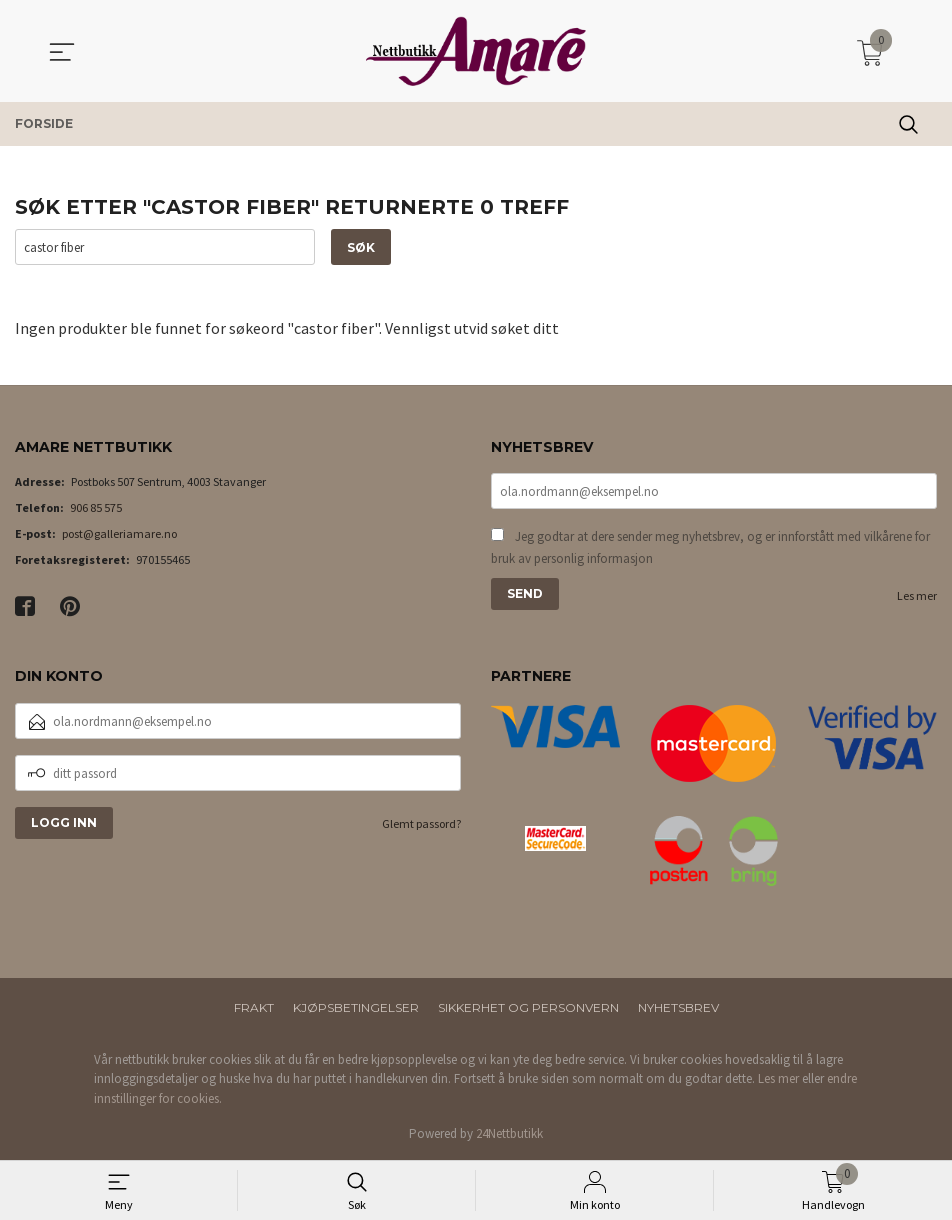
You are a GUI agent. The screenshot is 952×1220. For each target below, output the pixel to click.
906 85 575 (96, 508)
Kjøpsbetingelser (356, 1007)
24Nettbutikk (509, 1133)
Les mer (917, 596)
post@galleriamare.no (119, 534)
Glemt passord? (421, 823)
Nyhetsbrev (678, 1007)
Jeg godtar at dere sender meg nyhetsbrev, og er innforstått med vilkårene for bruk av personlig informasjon (710, 548)
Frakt (254, 1007)
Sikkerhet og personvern (528, 1007)
